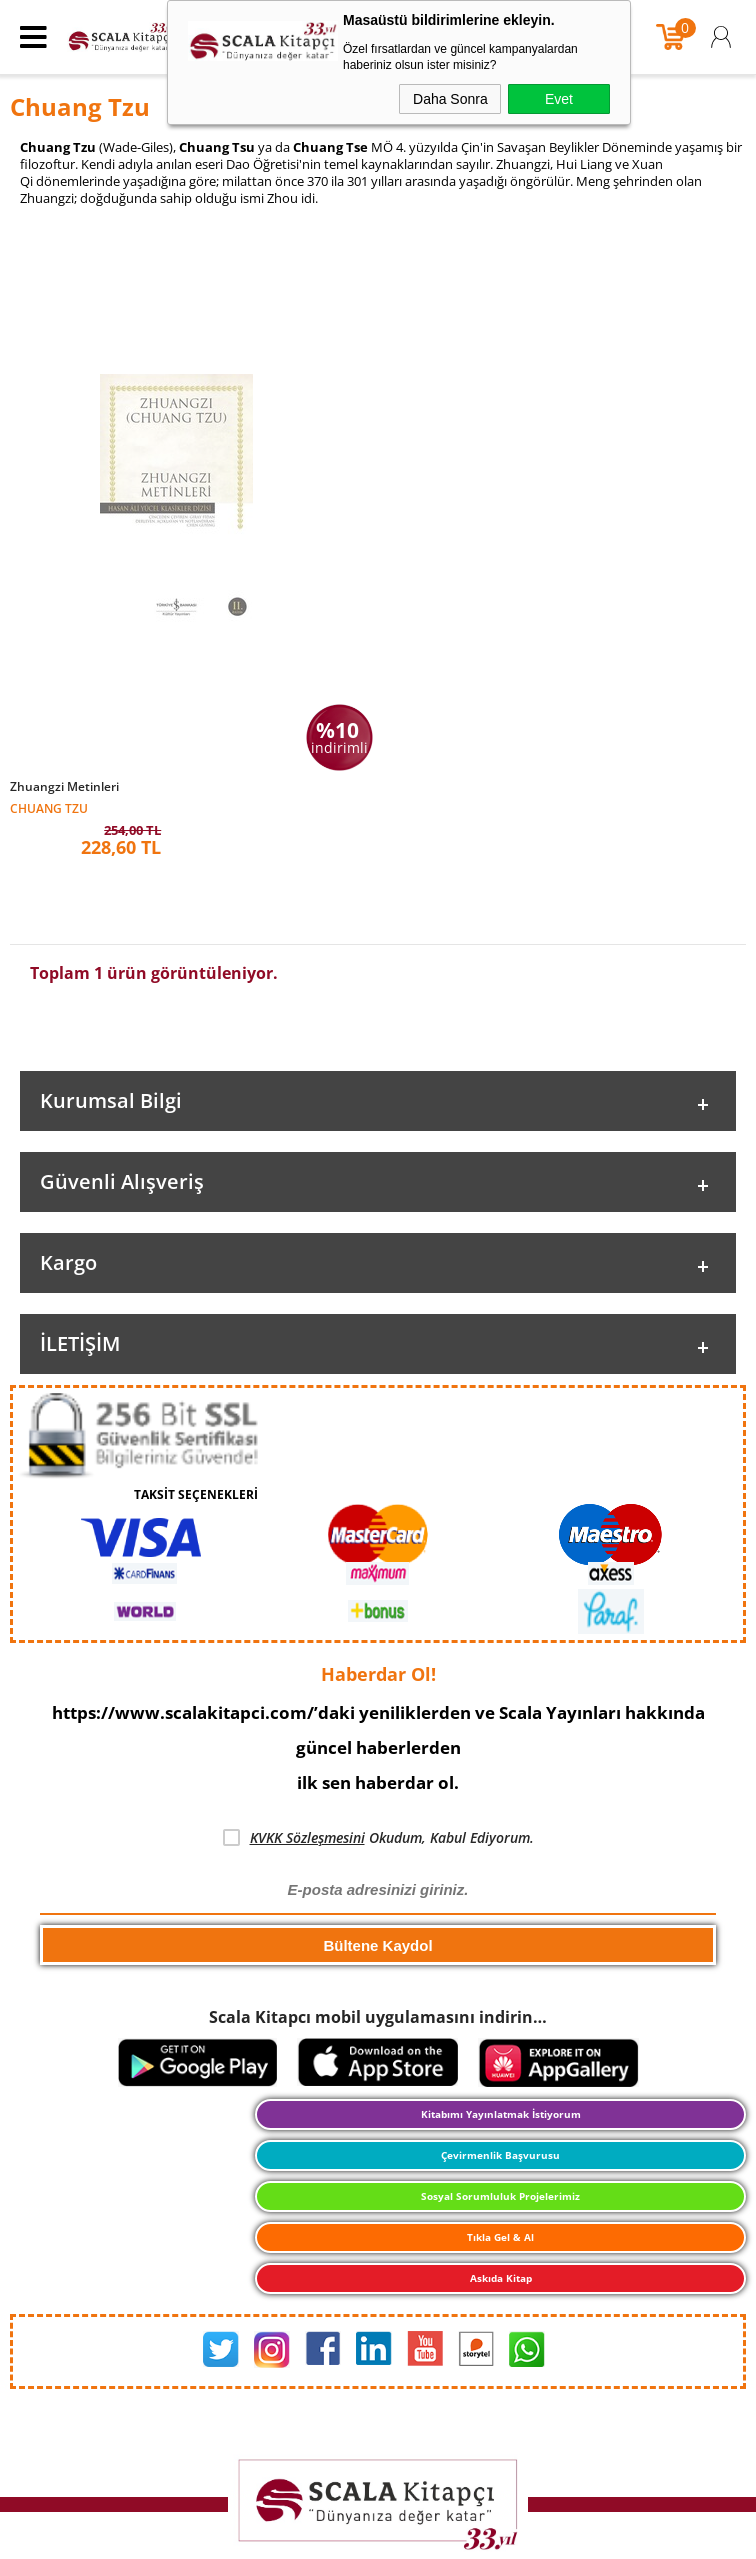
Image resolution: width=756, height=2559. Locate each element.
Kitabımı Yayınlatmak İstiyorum (501, 2110)
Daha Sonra (450, 99)
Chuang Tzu (49, 807)
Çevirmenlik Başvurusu (500, 2151)
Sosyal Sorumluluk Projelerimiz (500, 2192)
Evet (559, 99)
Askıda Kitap (501, 2274)
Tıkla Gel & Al (500, 2233)
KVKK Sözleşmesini (307, 1832)
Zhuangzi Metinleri (64, 787)
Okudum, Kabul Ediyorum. (378, 1833)
